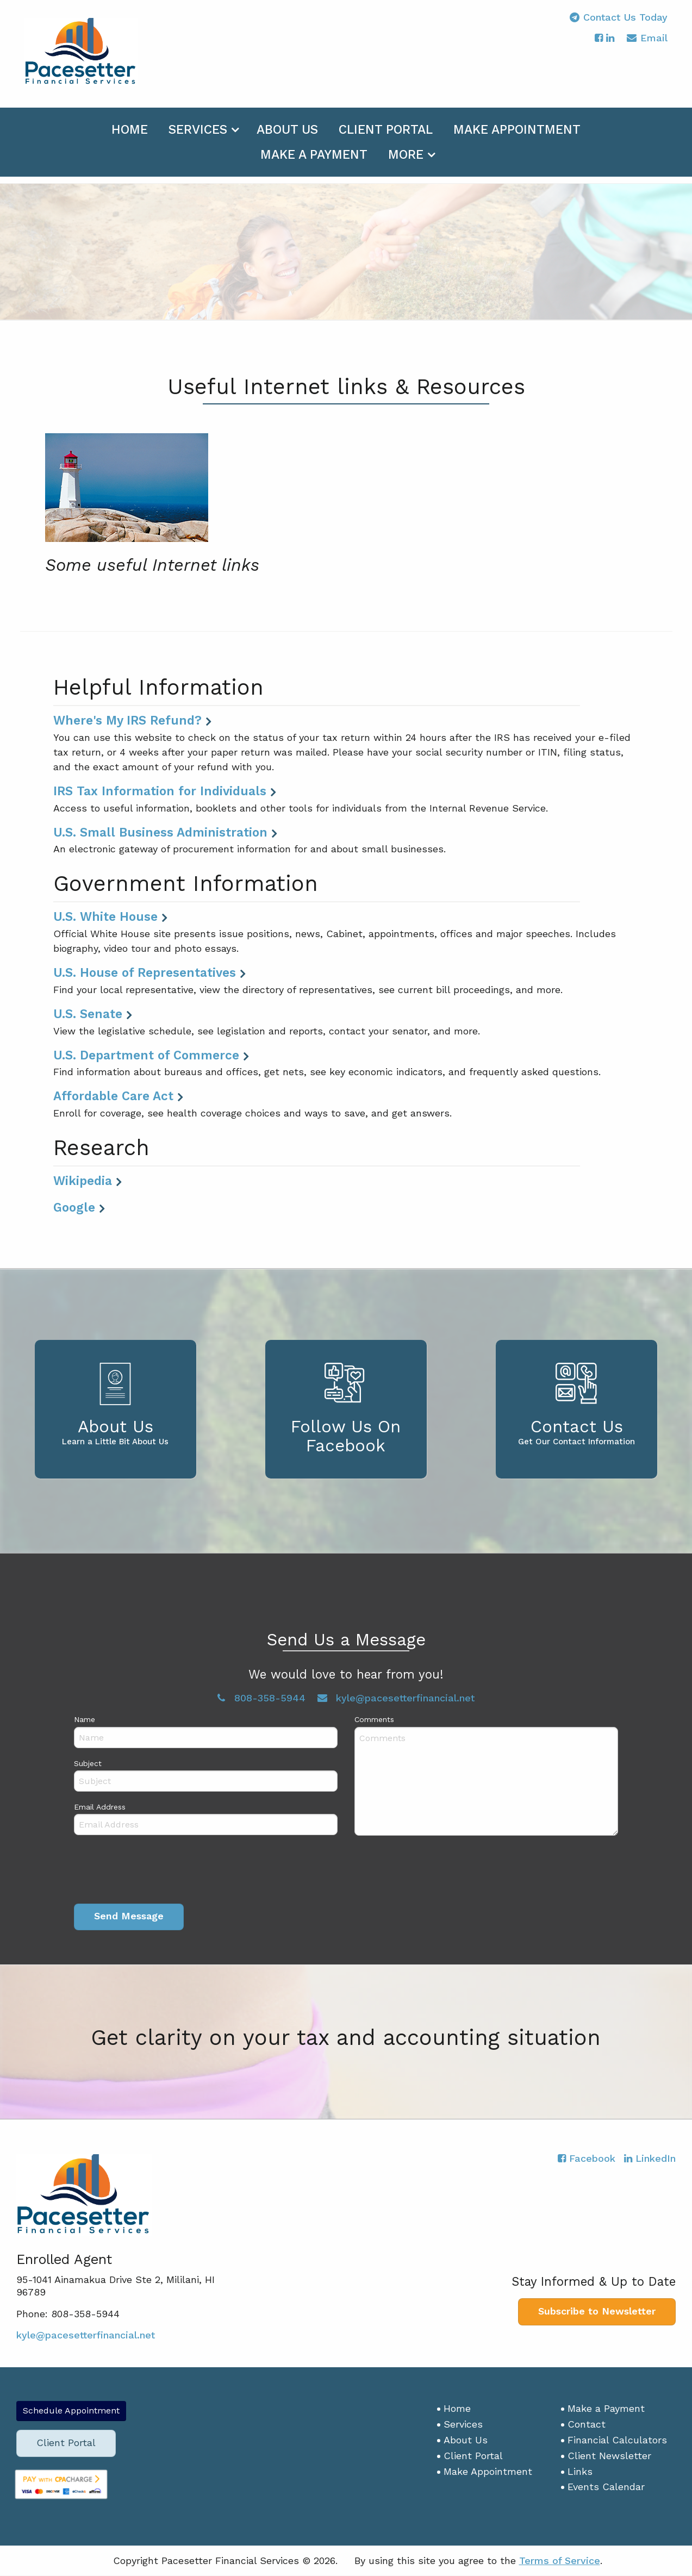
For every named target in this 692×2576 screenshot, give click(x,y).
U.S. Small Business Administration (160, 833)
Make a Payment (313, 161)
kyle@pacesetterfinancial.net (396, 1698)
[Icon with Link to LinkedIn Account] (610, 45)
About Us (287, 136)
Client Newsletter (609, 2456)
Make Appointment (517, 136)
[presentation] (156, 1872)
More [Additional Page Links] (405, 161)
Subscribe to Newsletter (597, 2311)
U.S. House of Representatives (144, 973)
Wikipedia (82, 1181)
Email (647, 46)
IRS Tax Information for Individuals (159, 791)
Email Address (100, 1807)
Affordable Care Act (113, 1096)
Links (580, 2471)
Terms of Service (559, 2560)
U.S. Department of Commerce (146, 1056)
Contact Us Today (619, 24)
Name (84, 1720)
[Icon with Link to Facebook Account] (599, 45)
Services (198, 136)
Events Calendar (606, 2487)
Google (74, 1208)
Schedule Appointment (71, 2411)
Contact (587, 2424)
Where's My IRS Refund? (127, 721)
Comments (374, 1720)
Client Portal (386, 136)
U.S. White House (105, 917)
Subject (88, 1763)
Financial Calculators (617, 2440)
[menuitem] (130, 134)
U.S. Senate (87, 1014)
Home (129, 136)
